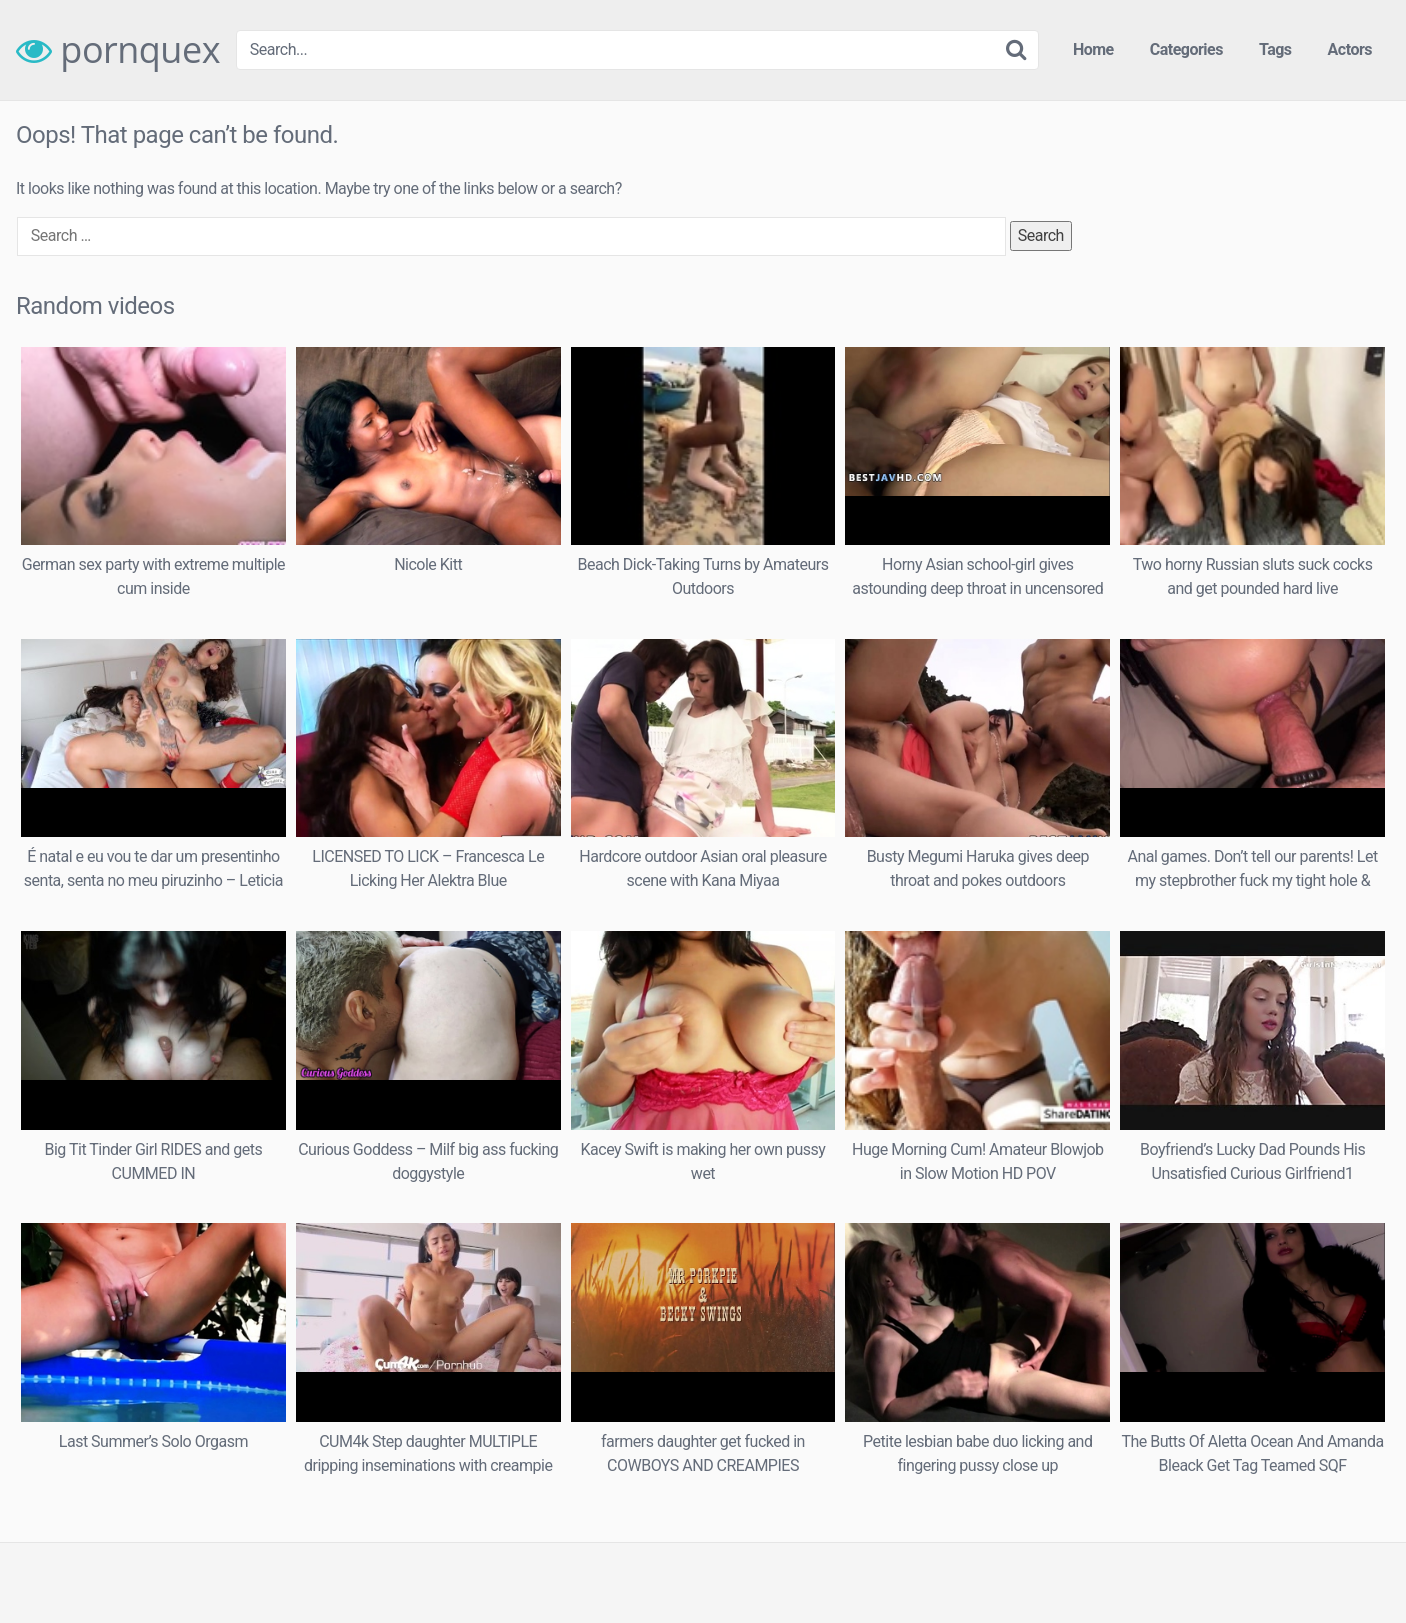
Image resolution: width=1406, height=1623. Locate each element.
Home (1093, 49)
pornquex (118, 50)
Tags (1275, 49)
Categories (1186, 49)
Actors (1350, 49)
